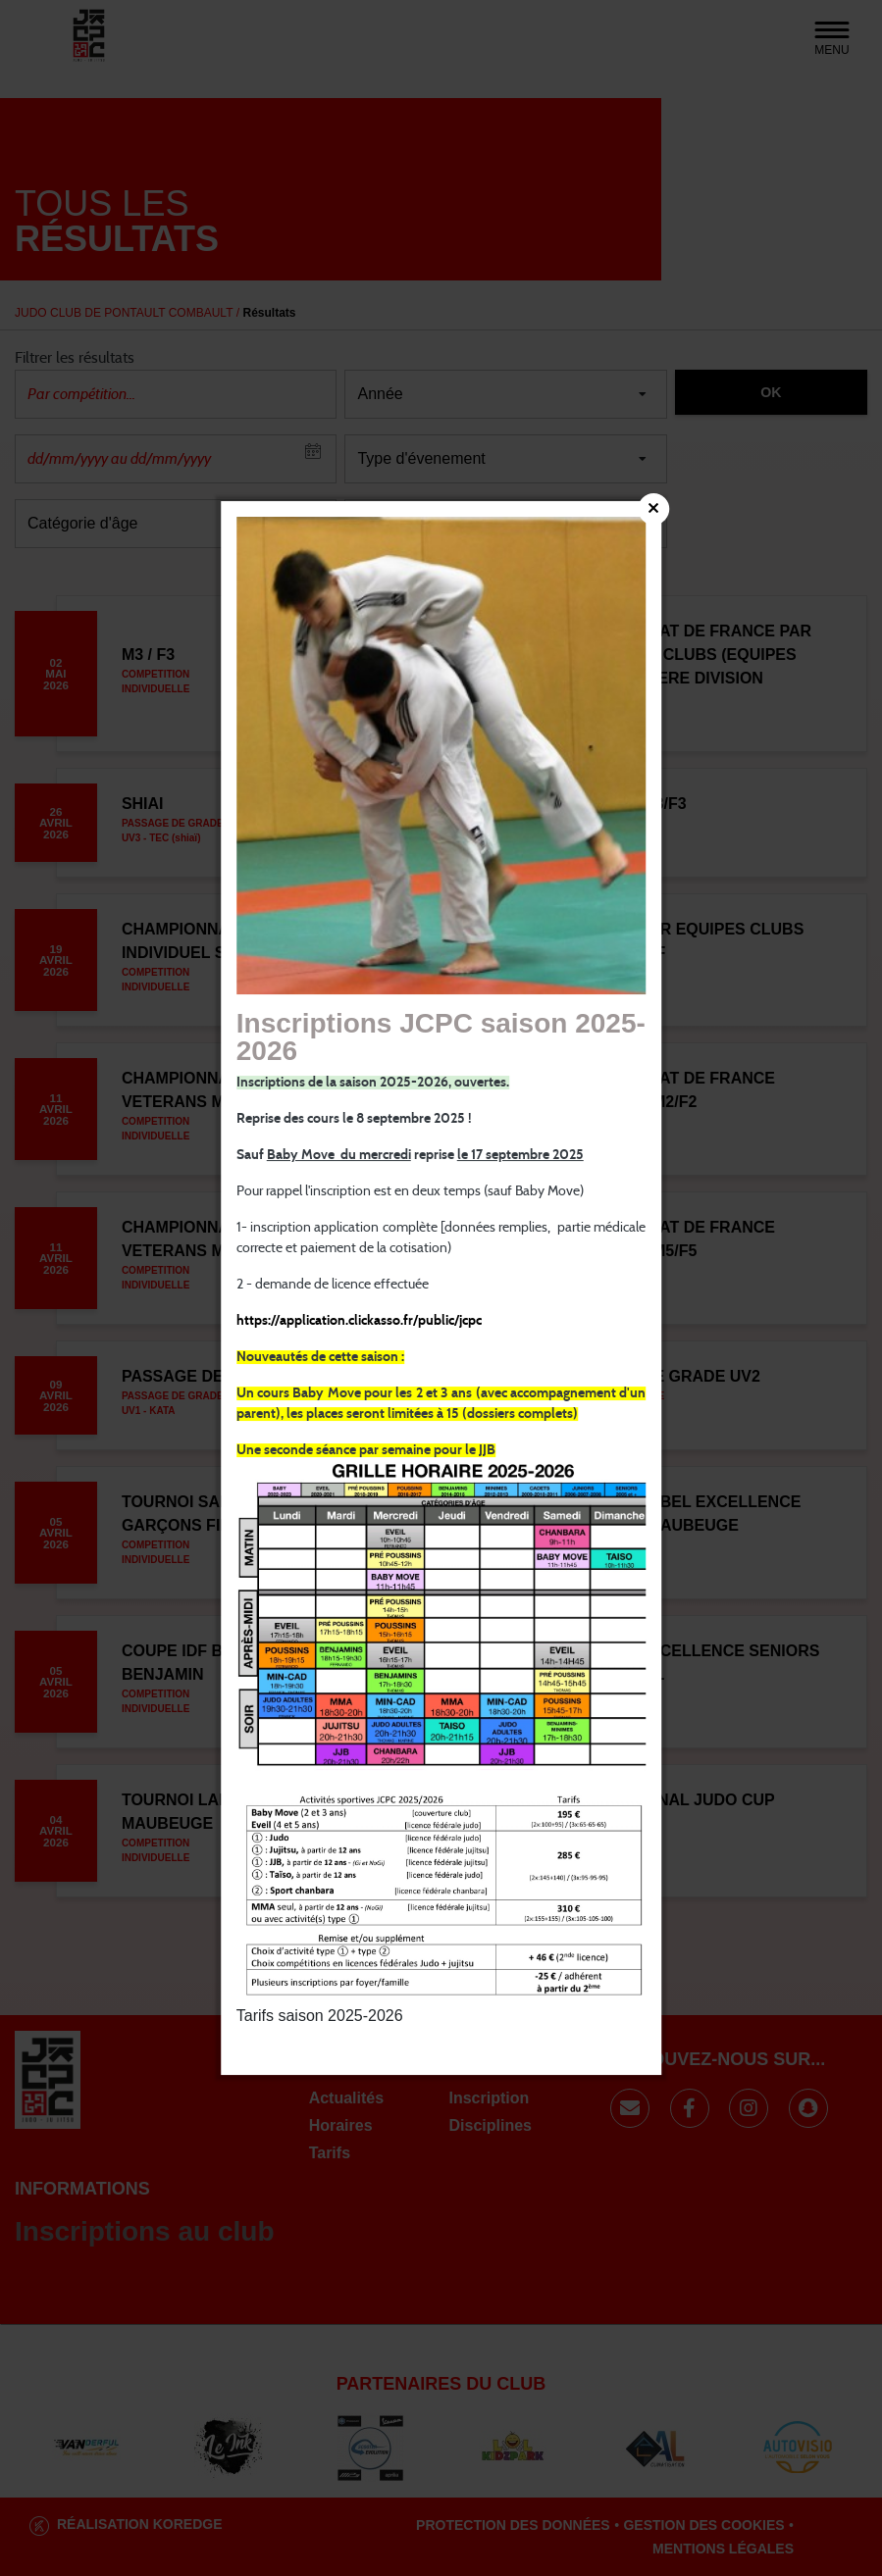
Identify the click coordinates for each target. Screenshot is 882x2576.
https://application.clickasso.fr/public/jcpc (359, 1322)
